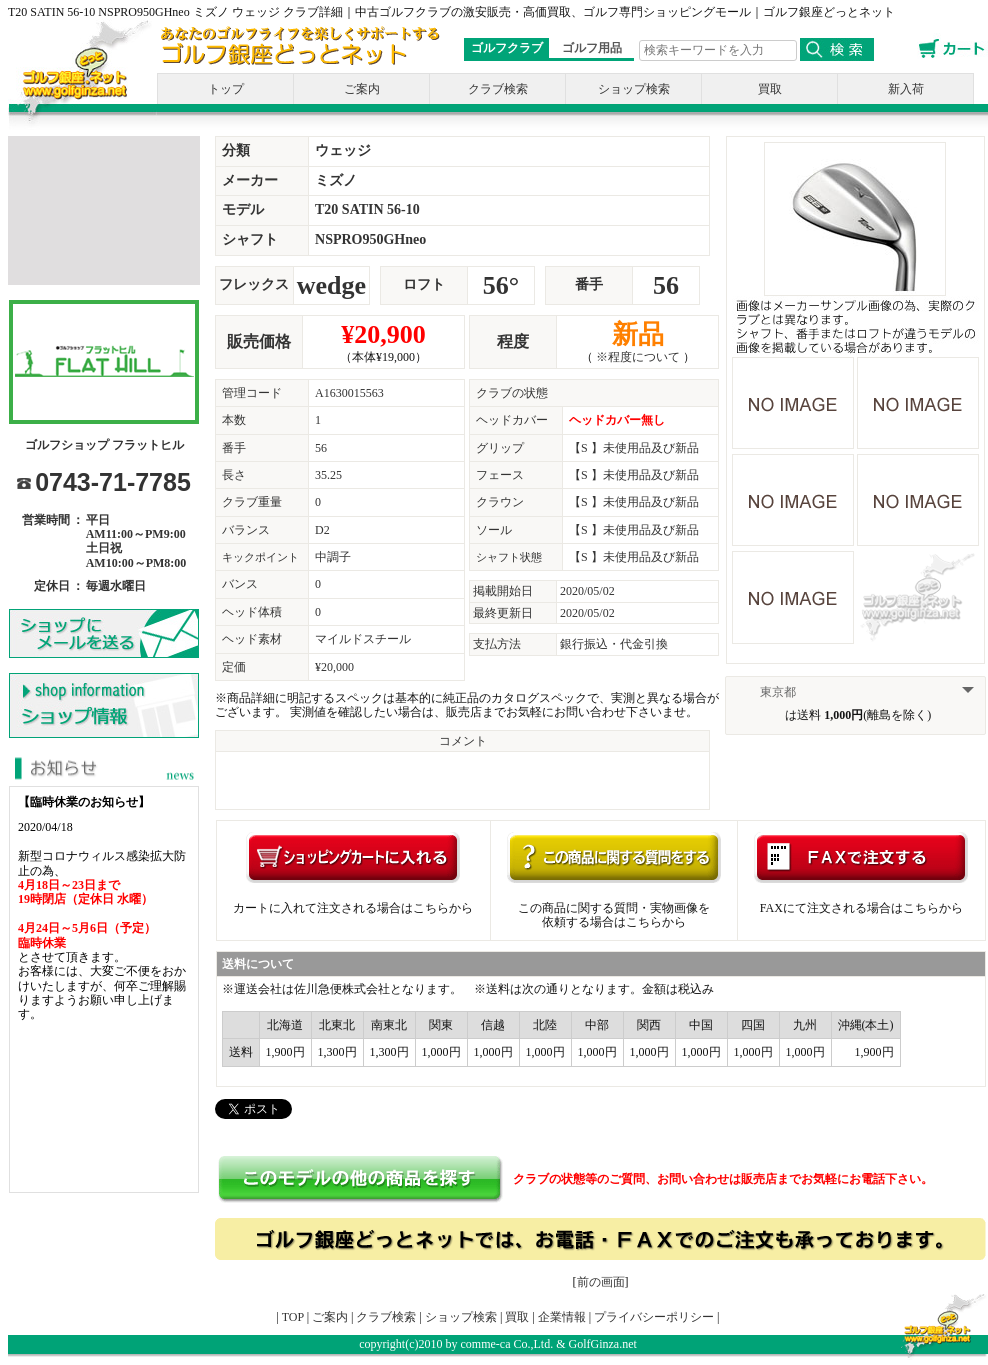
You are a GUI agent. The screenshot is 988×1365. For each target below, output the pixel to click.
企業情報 (562, 1317)
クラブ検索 (498, 89)
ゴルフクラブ (507, 48)
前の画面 (601, 1282)
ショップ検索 (634, 89)
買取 (770, 89)
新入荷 (906, 89)
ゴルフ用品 (592, 48)
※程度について (638, 357)
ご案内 (362, 89)
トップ (226, 89)
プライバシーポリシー (654, 1317)
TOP (293, 1317)
